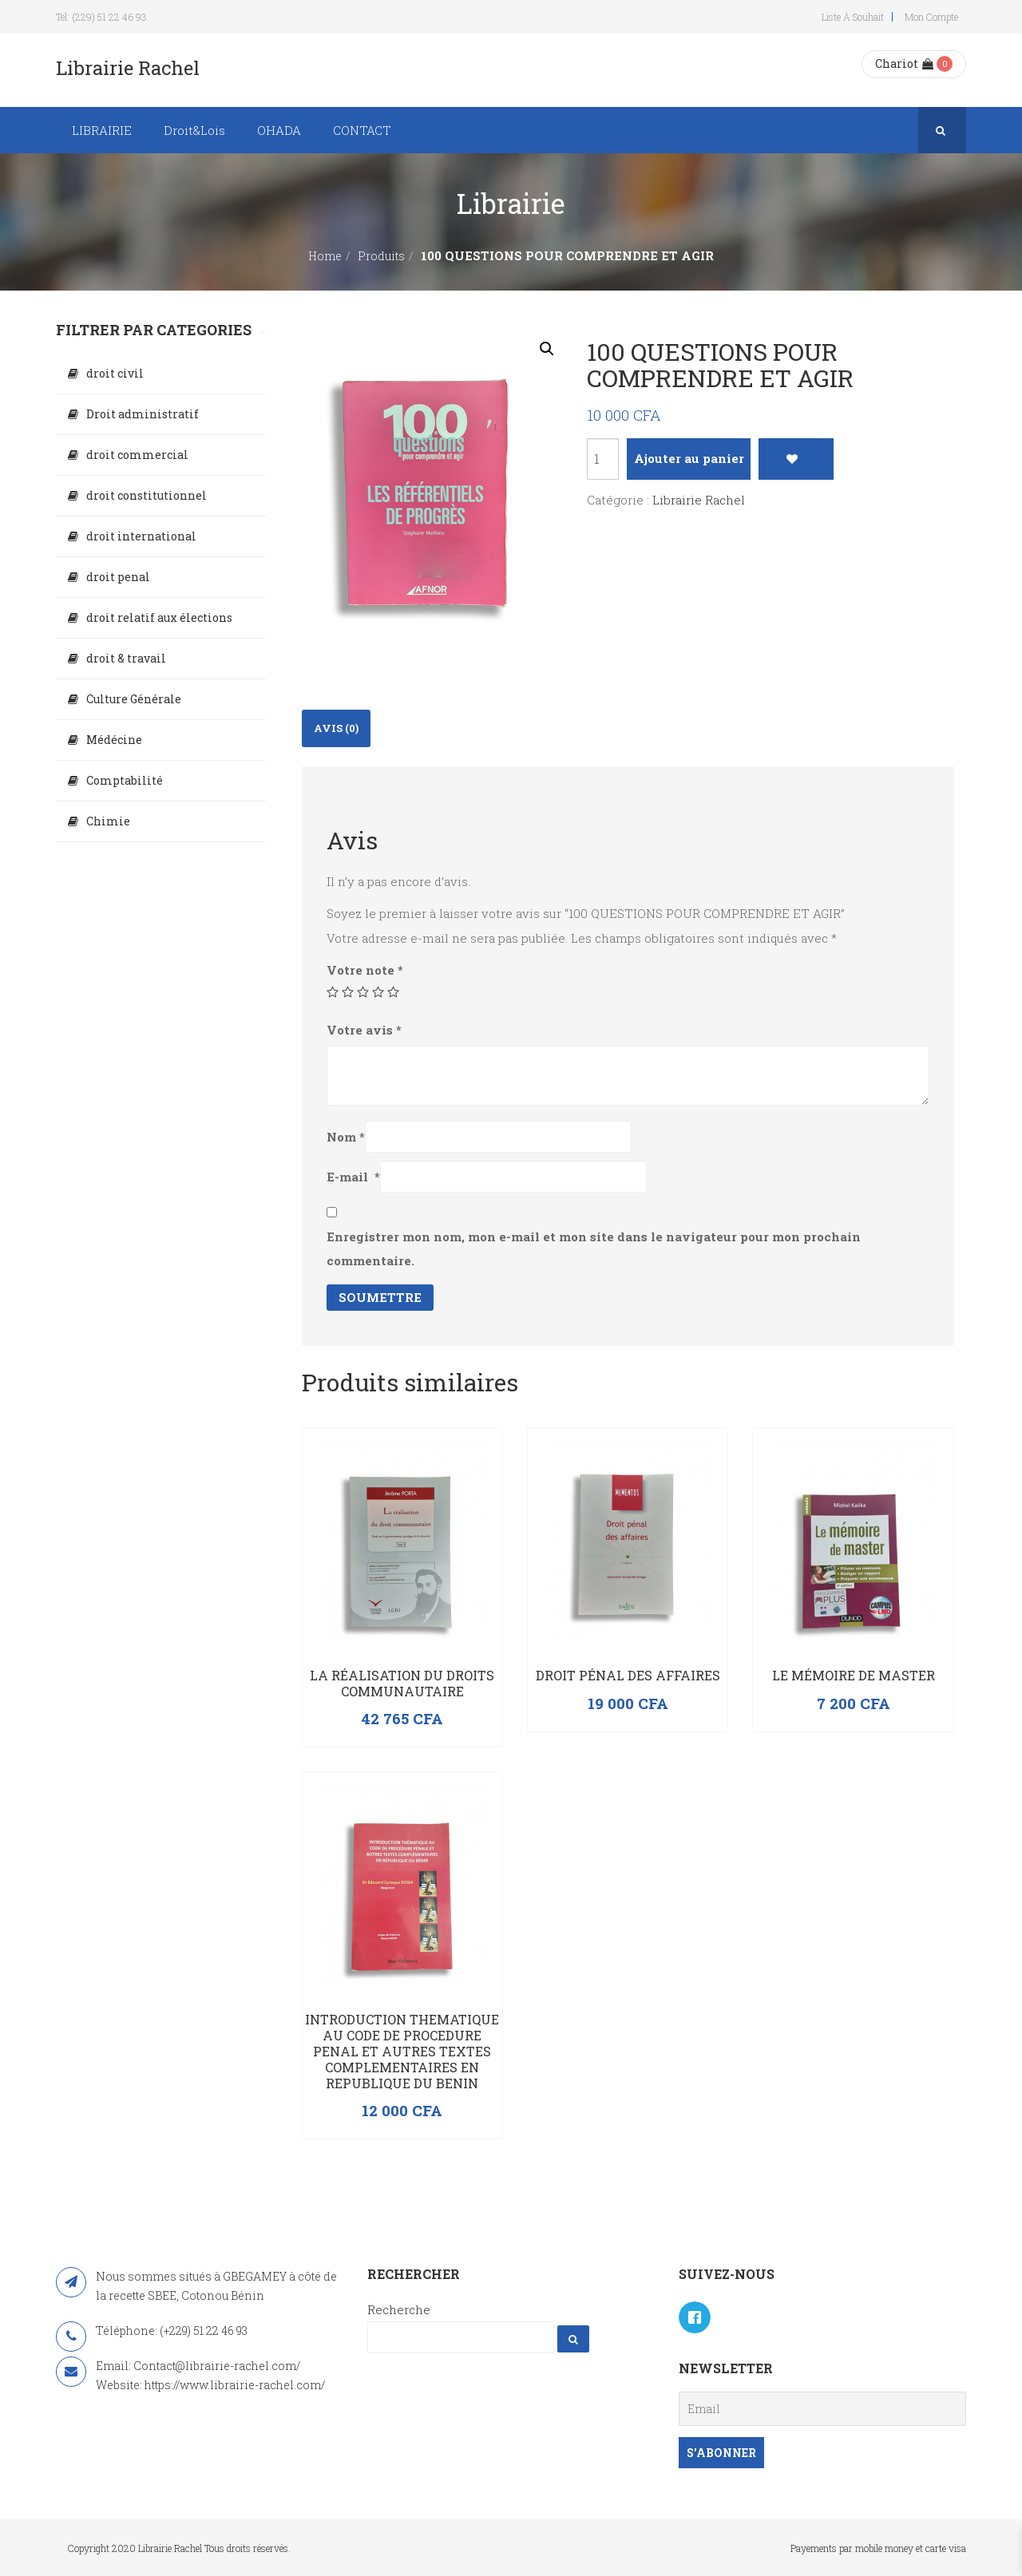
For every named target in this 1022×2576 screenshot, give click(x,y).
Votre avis (364, 1030)
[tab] (336, 728)
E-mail (353, 1177)
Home (325, 255)
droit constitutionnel (146, 495)
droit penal (118, 576)
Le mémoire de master (853, 1675)
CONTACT (362, 130)
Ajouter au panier (689, 458)
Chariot (904, 63)
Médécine (114, 739)
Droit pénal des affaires (628, 1675)
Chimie (108, 821)
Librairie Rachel (698, 500)
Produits (381, 255)
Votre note (365, 970)
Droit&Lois (194, 130)
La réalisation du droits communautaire (402, 1683)
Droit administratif (142, 413)
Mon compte (931, 17)
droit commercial (137, 454)
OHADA (279, 130)
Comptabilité (124, 780)
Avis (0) (336, 728)
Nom (346, 1137)
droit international (141, 536)
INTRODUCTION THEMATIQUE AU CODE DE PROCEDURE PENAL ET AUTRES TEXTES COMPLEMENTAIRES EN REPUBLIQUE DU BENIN (402, 2051)
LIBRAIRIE (102, 130)
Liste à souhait (853, 17)
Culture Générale (133, 698)
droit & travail (126, 658)
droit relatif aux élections (159, 617)
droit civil (115, 373)
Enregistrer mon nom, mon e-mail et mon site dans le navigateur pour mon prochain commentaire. (594, 1248)
